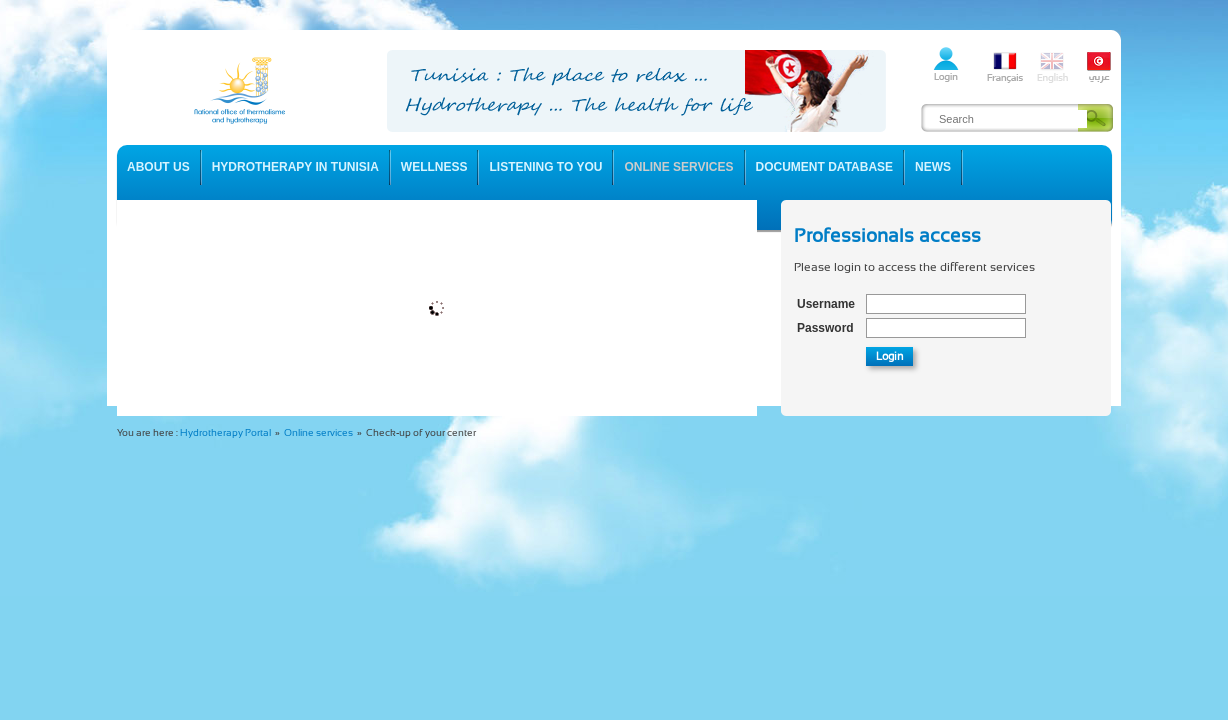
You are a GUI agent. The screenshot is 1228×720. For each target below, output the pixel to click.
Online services (318, 432)
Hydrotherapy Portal (225, 432)
